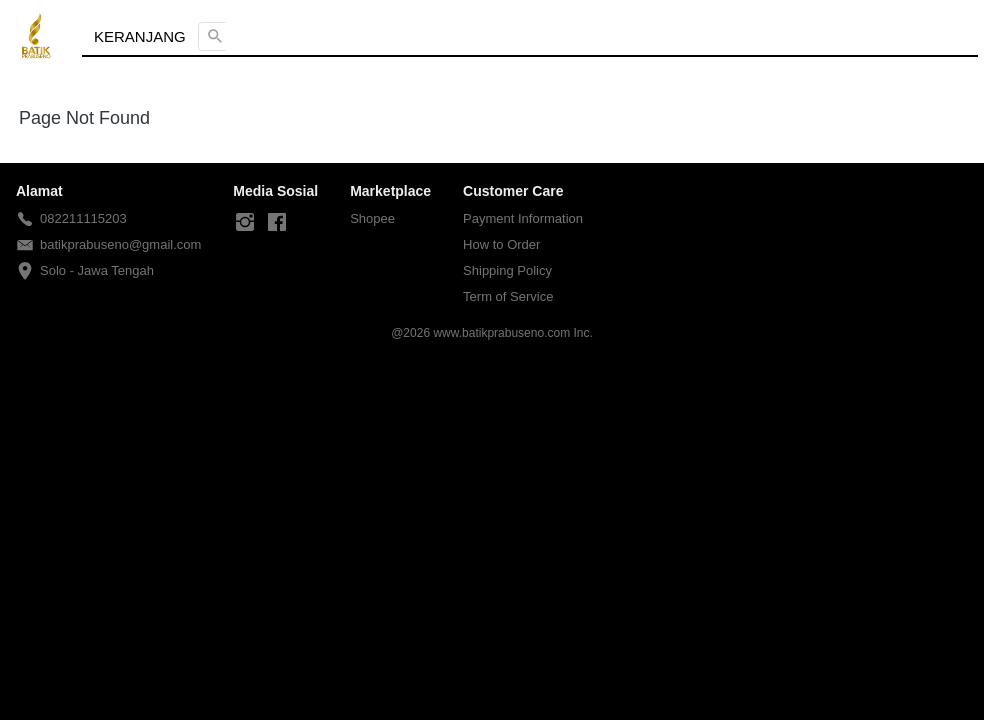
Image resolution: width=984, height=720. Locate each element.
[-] (245, 223)
